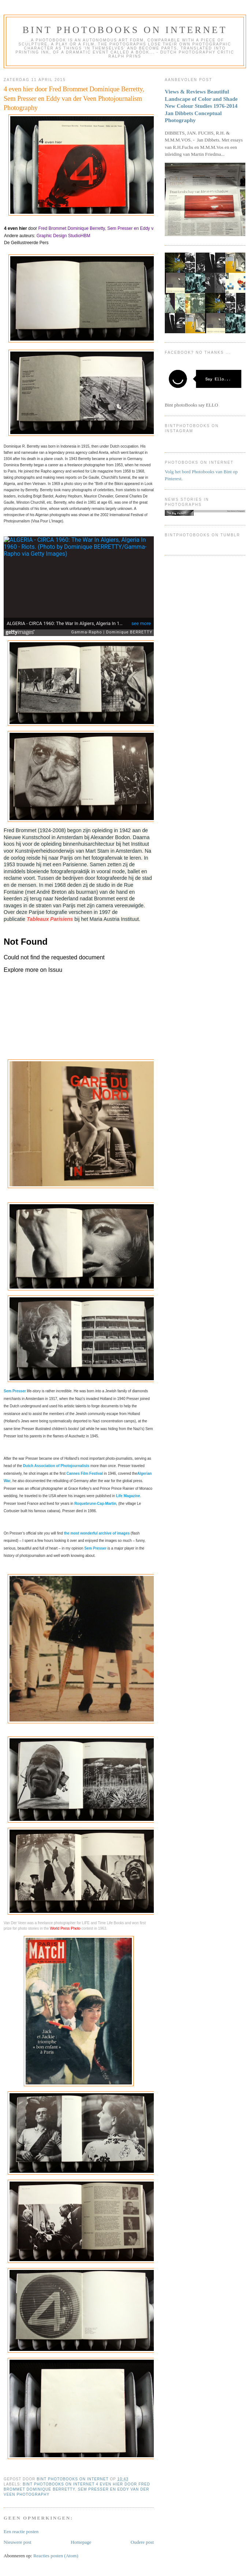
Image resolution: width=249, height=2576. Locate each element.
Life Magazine (128, 1496)
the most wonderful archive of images (97, 1533)
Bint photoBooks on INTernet (124, 30)
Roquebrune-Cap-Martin (95, 1504)
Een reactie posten (21, 2531)
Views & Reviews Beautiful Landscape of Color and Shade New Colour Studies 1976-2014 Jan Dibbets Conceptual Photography (201, 105)
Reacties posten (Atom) (55, 2555)
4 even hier (15, 228)
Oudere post (142, 2542)
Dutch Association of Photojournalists (56, 1466)
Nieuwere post (17, 2542)
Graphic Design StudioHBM (63, 235)
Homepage (81, 2542)
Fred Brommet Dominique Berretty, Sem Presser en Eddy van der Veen (107, 228)
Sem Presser (15, 1391)
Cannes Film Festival (85, 1473)
